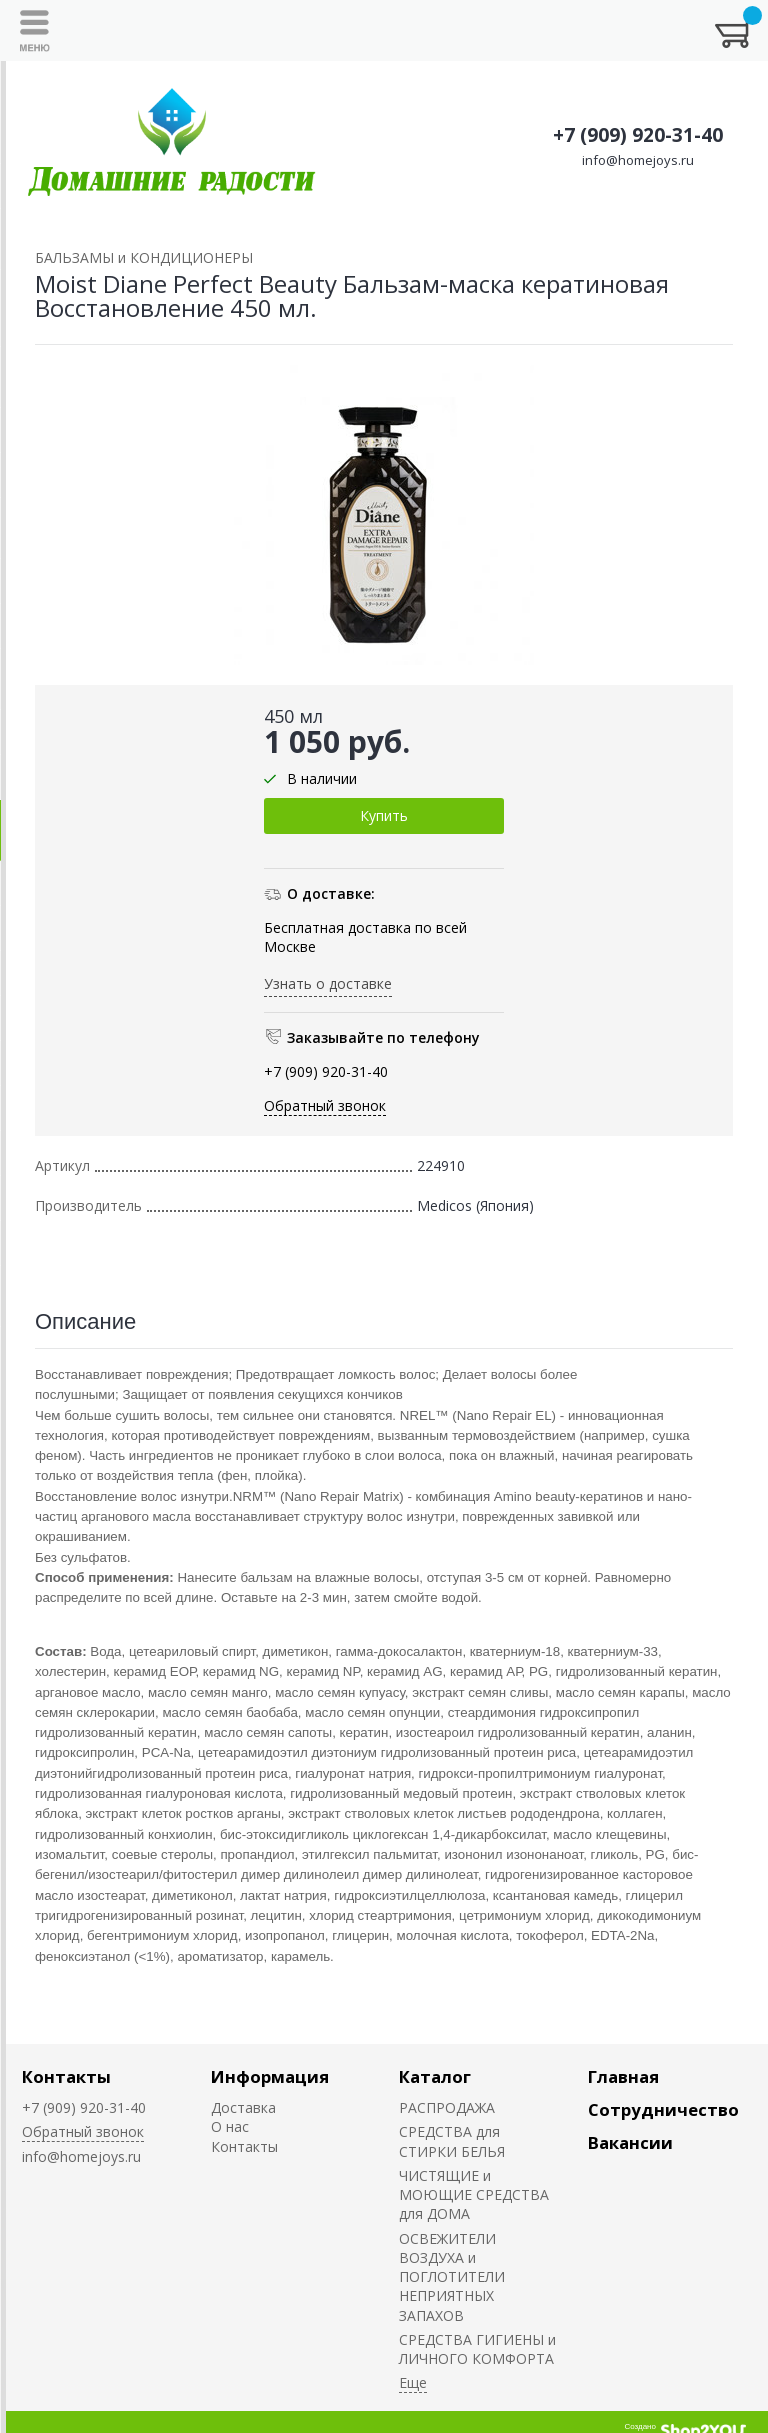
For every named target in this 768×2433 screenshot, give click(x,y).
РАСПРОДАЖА (447, 2107)
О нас (230, 2126)
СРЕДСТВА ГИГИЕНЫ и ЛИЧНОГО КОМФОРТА (477, 2349)
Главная (623, 2076)
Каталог (435, 2076)
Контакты (66, 2076)
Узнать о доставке (328, 983)
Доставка (243, 2107)
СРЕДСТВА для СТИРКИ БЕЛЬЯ (452, 2141)
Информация (270, 2076)
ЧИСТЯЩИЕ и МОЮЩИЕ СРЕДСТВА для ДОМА (474, 2195)
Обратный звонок (325, 1105)
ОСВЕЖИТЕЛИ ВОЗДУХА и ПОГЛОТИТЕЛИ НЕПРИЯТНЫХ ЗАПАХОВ (452, 2277)
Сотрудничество (663, 2109)
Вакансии (630, 2142)
